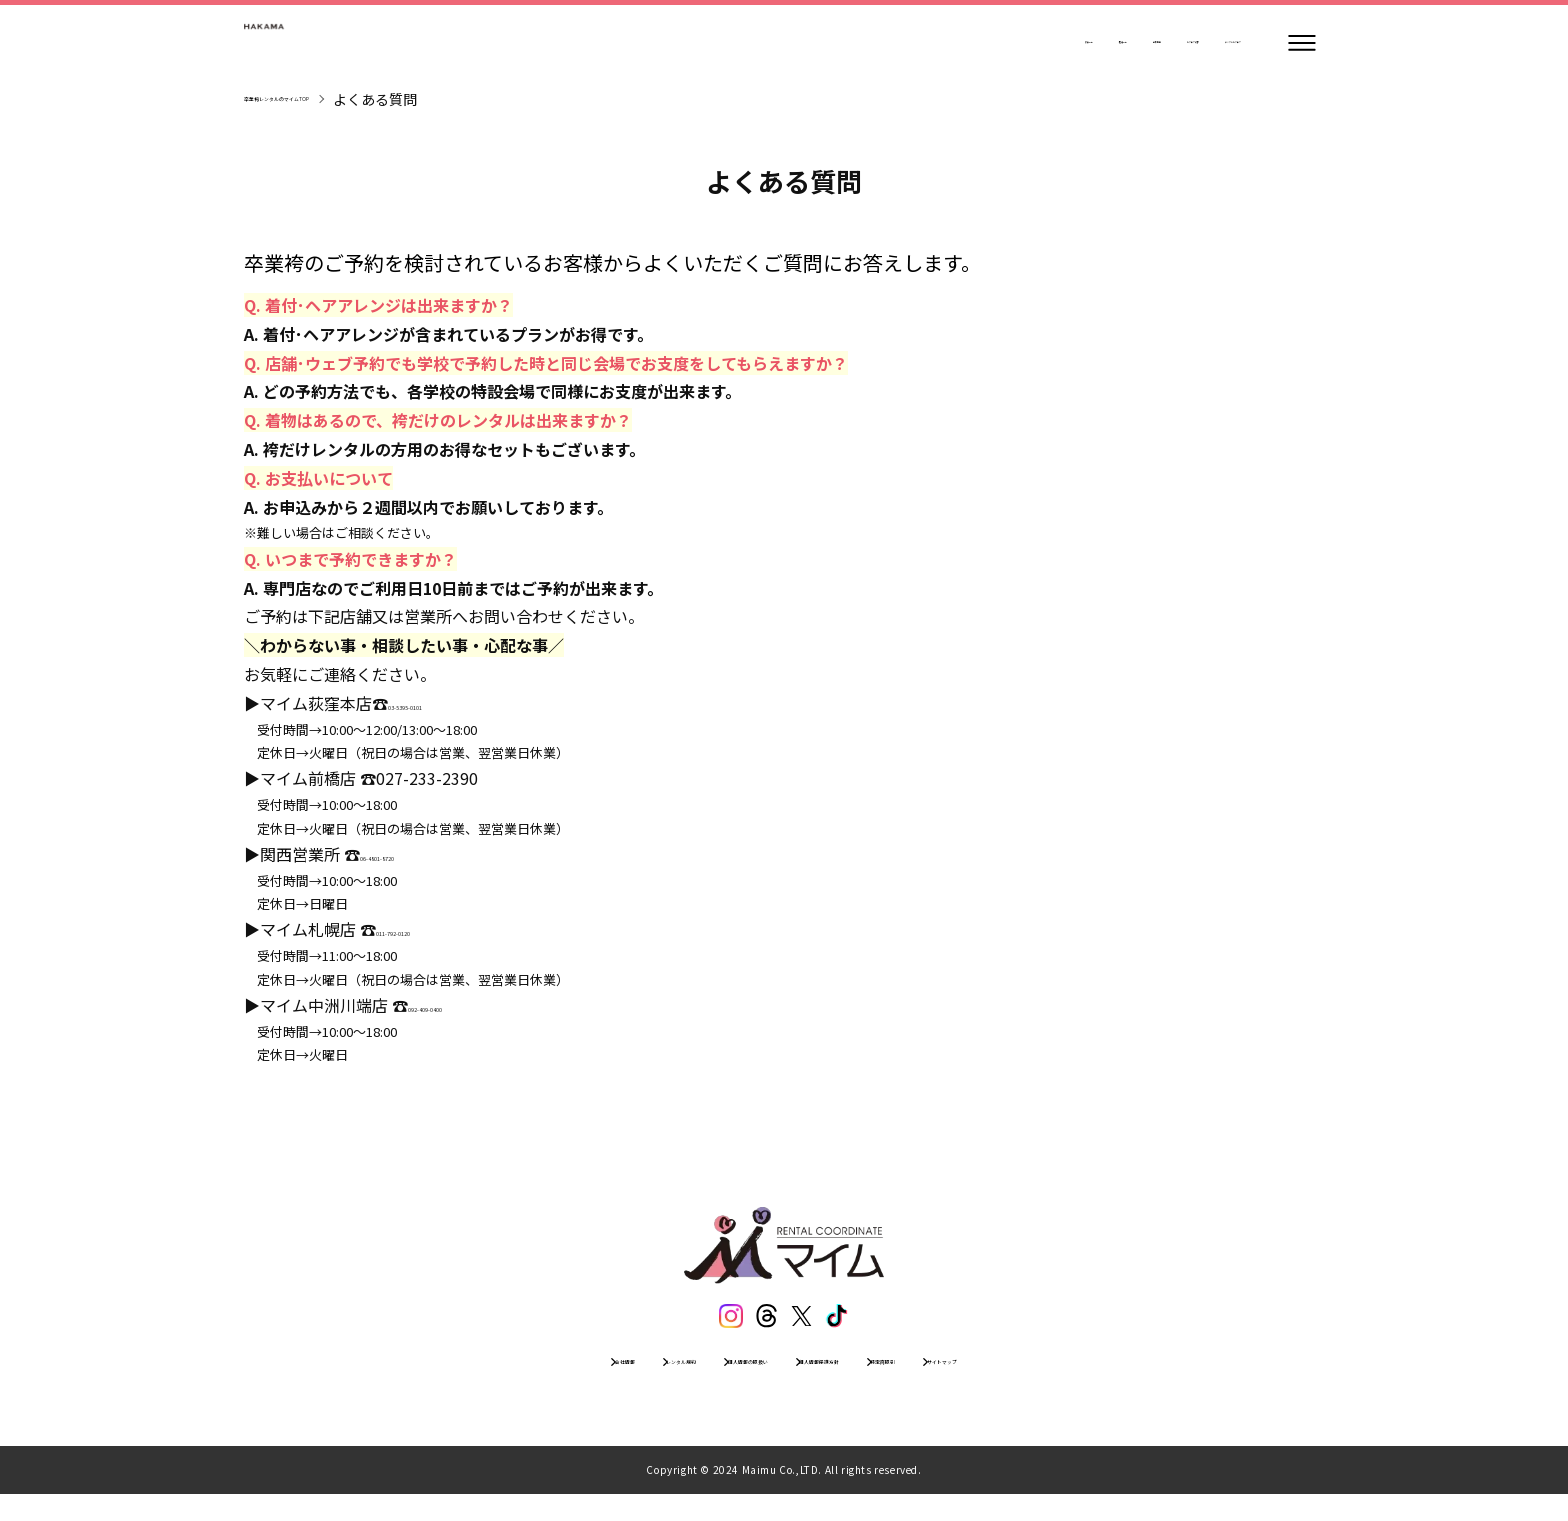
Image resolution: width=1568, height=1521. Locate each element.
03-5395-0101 (439, 703)
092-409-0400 (459, 1005)
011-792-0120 (427, 929)
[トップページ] (304, 43)
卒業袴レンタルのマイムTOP (335, 99)
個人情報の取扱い (707, 1380)
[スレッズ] (761, 1321)
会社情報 (463, 1380)
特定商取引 (986, 1380)
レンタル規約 (571, 1380)
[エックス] (807, 1321)
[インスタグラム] (715, 1321)
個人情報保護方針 (857, 1380)
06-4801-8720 (411, 854)
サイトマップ (1101, 1380)
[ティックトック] (853, 1321)
